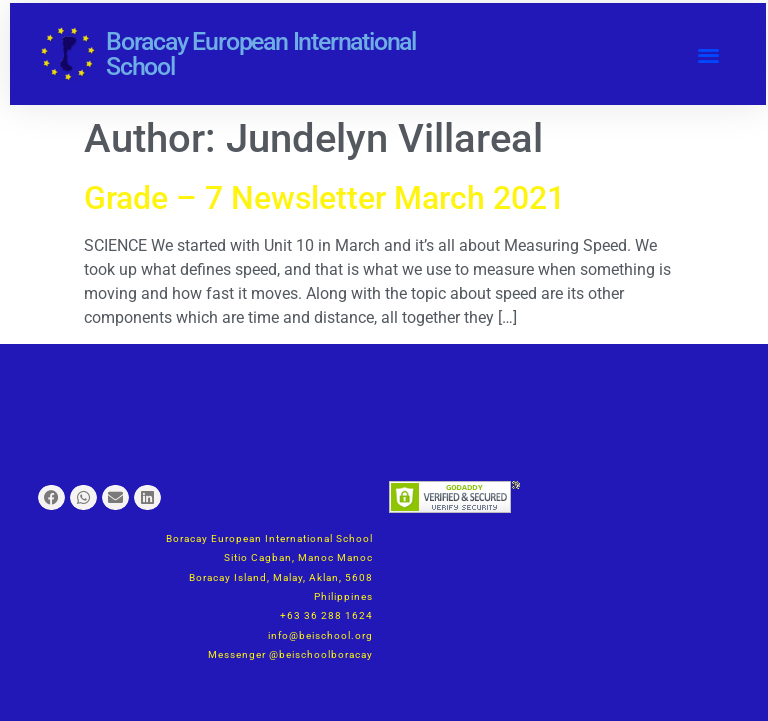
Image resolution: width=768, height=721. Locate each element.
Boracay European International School (261, 54)
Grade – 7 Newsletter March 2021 (324, 198)
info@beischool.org (320, 635)
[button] (709, 54)
